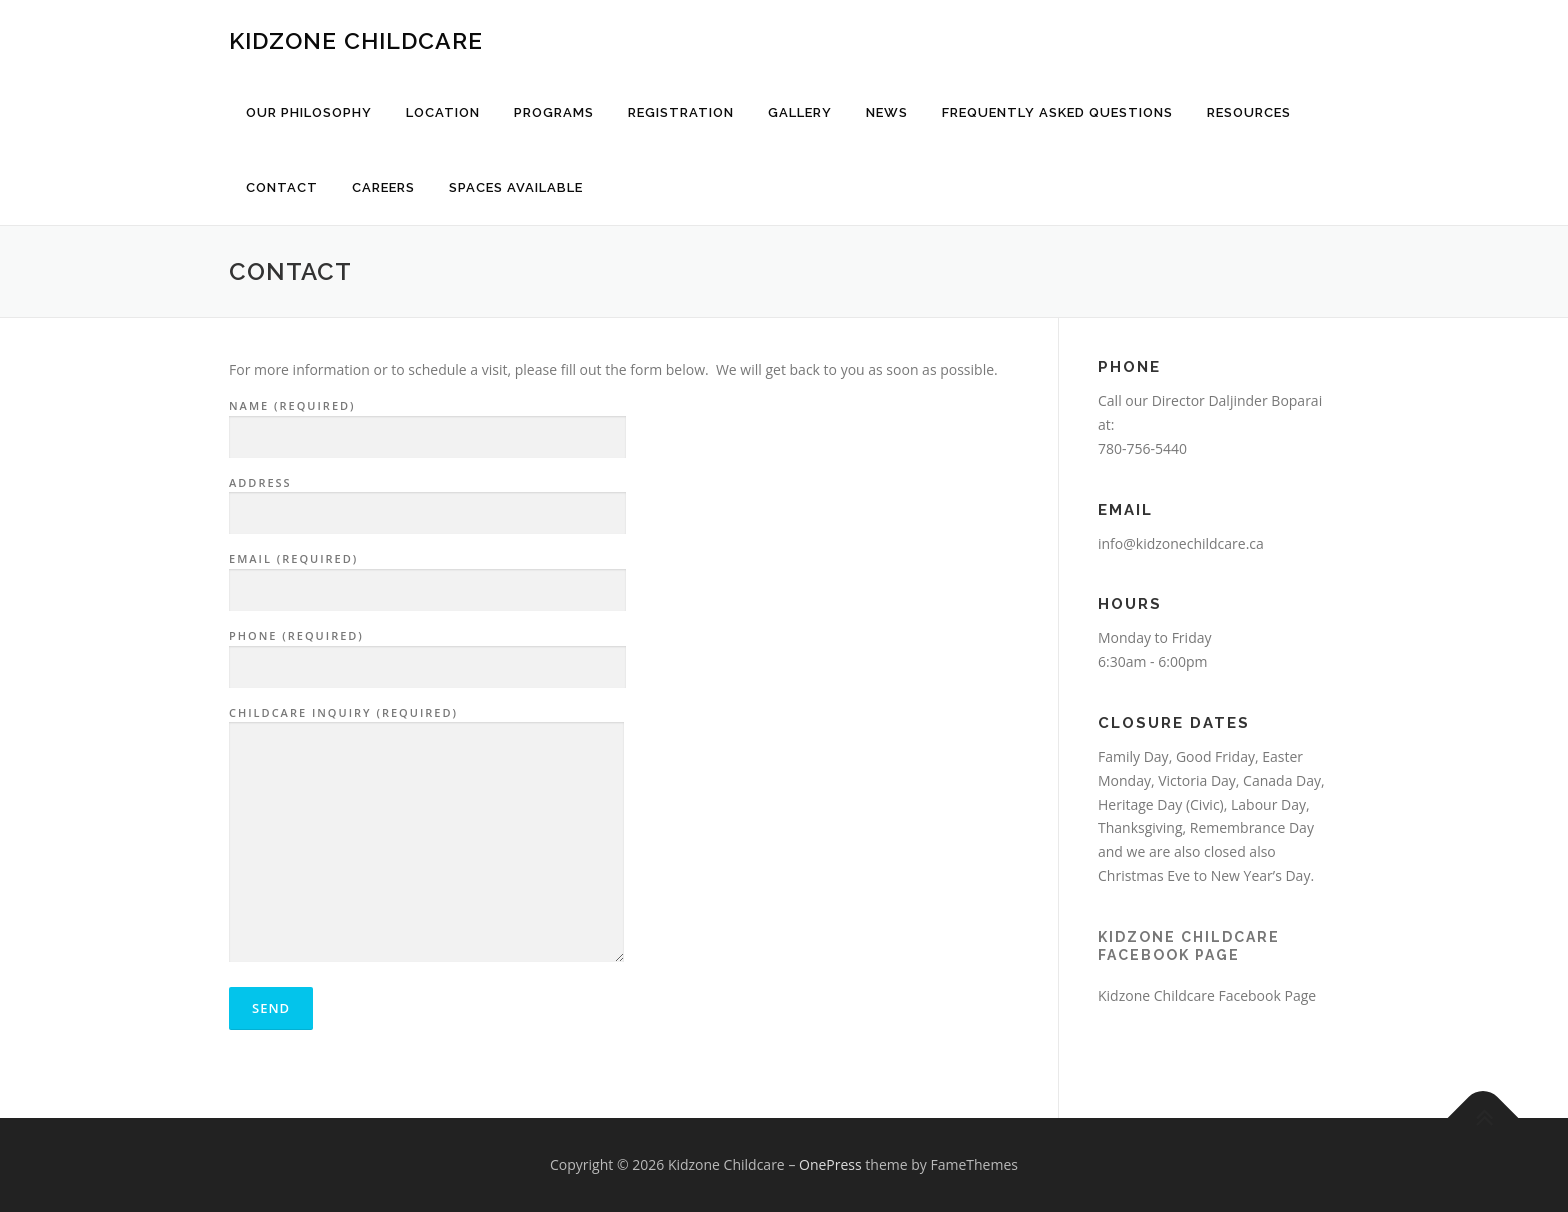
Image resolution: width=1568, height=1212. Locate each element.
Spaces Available (516, 187)
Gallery (800, 112)
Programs (554, 112)
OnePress (830, 1164)
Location (443, 112)
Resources (1249, 112)
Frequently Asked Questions (1057, 112)
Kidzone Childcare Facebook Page (1207, 995)
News (887, 112)
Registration (681, 112)
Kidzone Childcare (356, 40)
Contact (282, 187)
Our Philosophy (309, 112)
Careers (383, 187)
